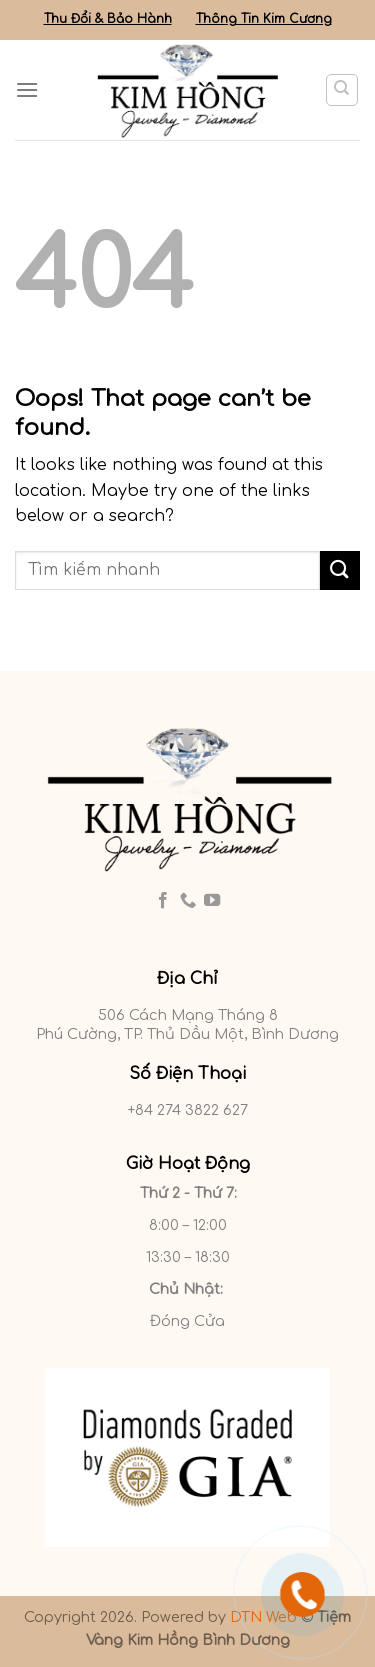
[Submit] (340, 570)
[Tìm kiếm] (342, 90)
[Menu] (27, 89)
